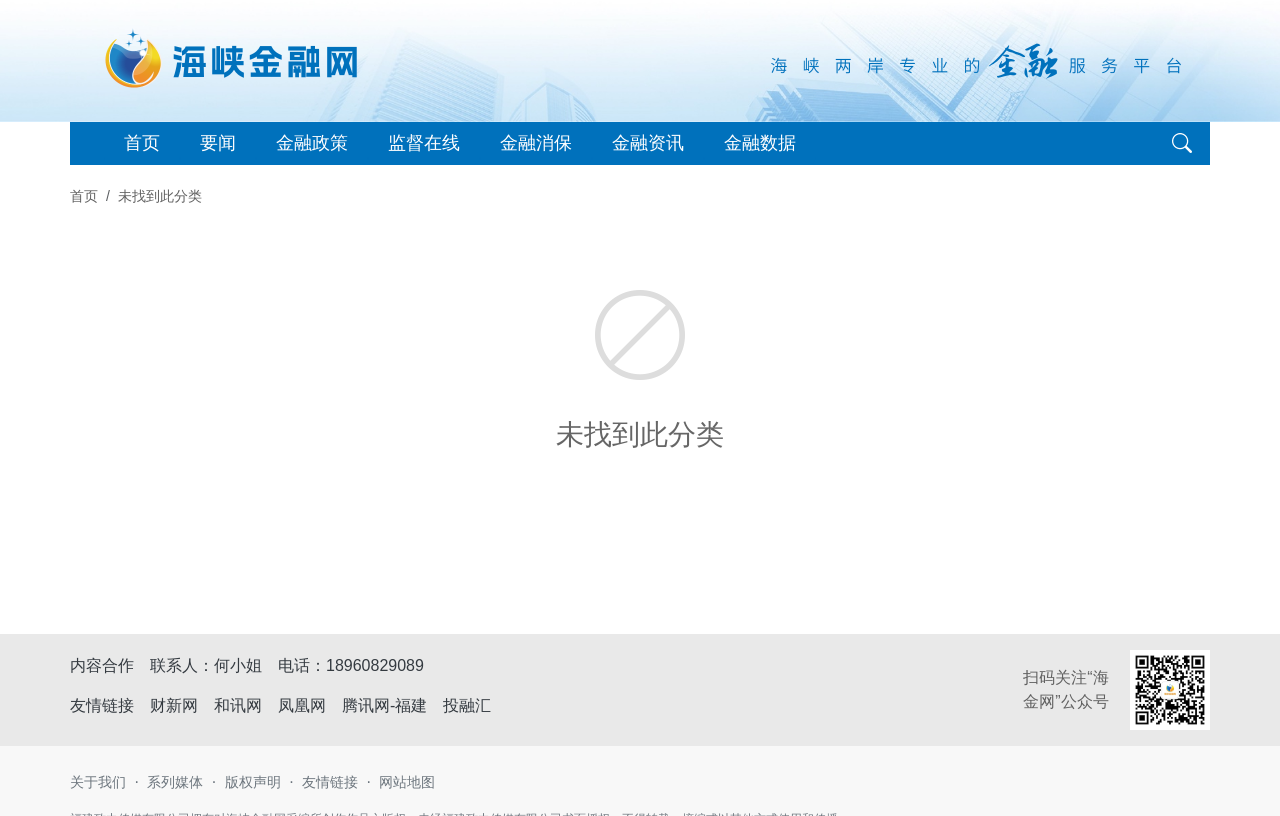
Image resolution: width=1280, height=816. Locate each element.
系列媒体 (175, 782)
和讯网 (238, 705)
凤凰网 (302, 705)
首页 (142, 143)
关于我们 (98, 782)
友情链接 (330, 782)
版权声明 (253, 782)
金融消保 (536, 143)
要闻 (218, 143)
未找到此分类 (160, 196)
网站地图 (407, 782)
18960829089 (375, 665)
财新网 (174, 705)
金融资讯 (648, 143)
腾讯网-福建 (384, 705)
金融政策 (312, 143)
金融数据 (760, 143)
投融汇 (467, 705)
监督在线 (424, 143)
